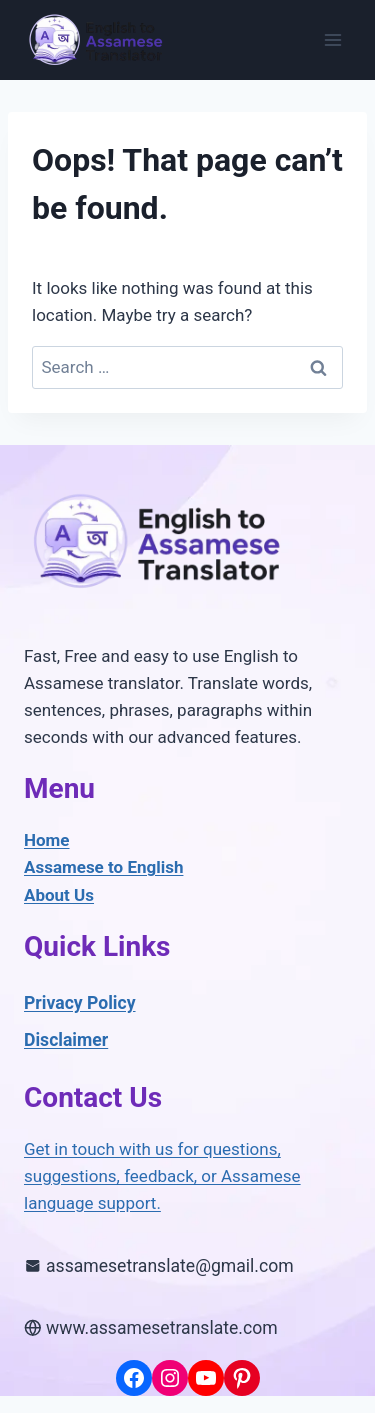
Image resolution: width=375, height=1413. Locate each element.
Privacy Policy (80, 1003)
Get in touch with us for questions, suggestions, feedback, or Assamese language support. (162, 1176)
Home (47, 840)
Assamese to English (103, 867)
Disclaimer (66, 1040)
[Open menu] (332, 39)
